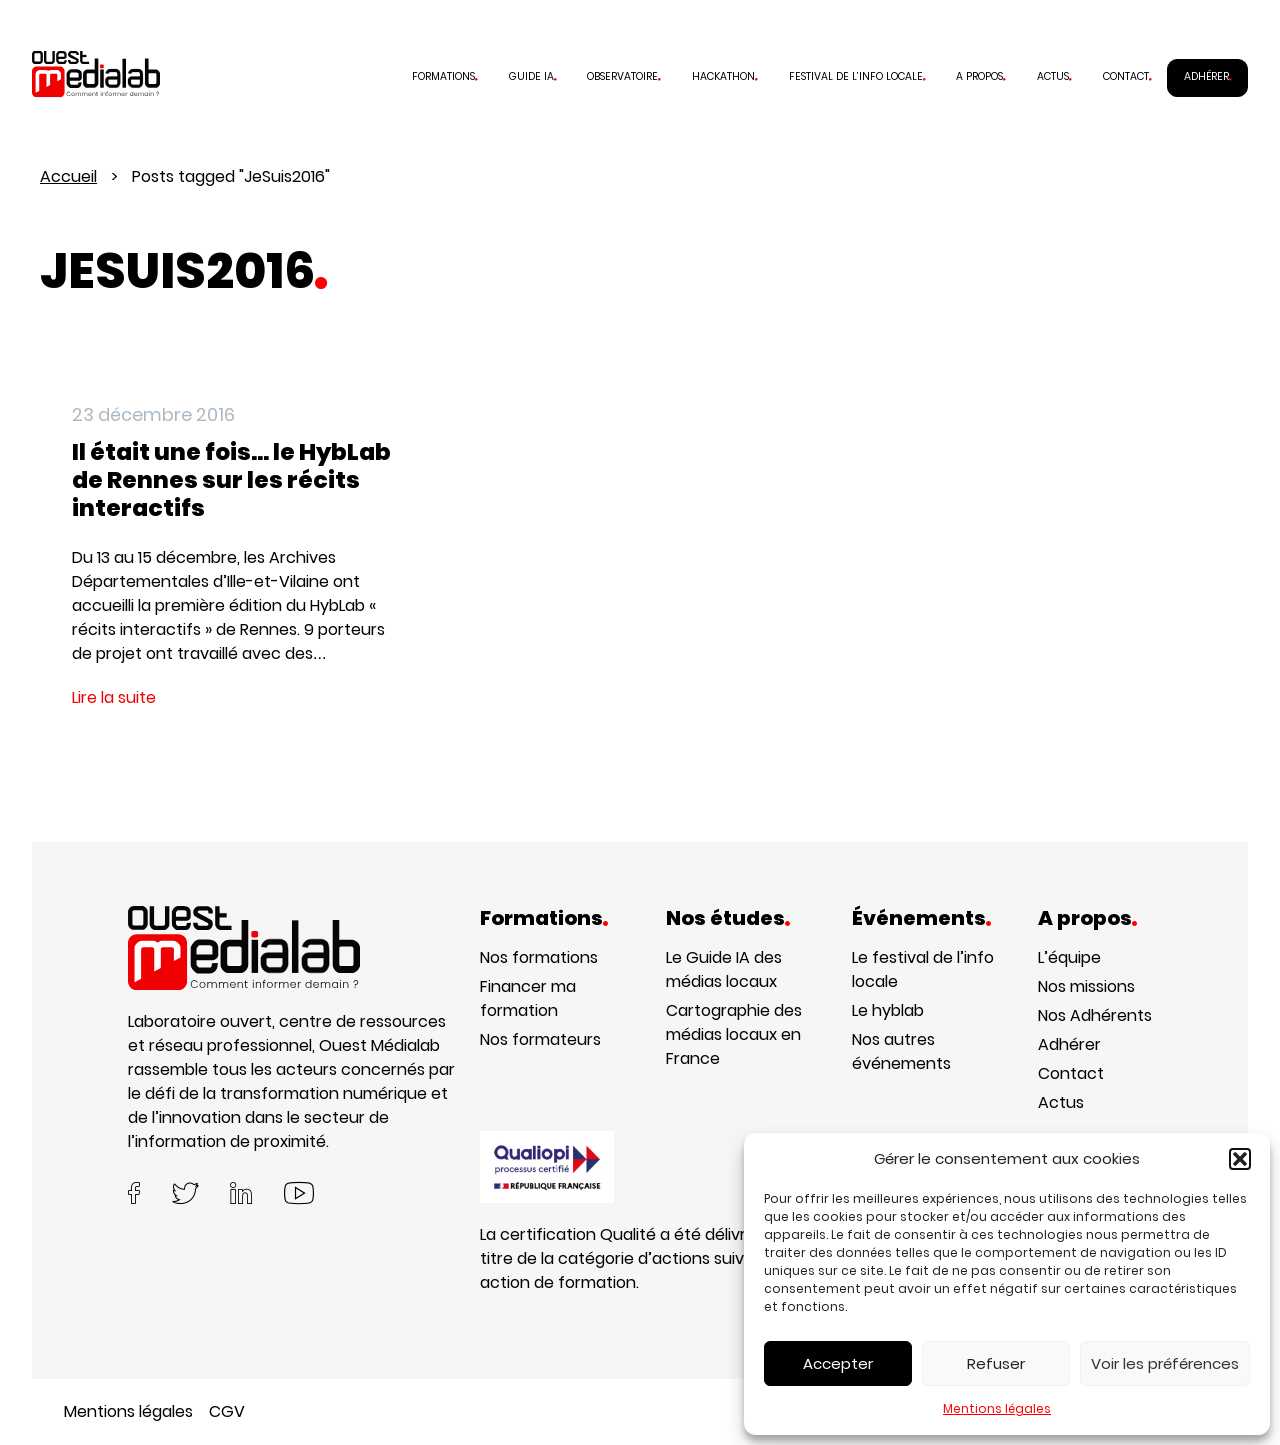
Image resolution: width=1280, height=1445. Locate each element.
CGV (227, 1411)
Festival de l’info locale (856, 76)
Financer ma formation (528, 998)
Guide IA (531, 76)
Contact (1126, 76)
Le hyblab (888, 1010)
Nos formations (539, 957)
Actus (1053, 76)
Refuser (996, 1363)
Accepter (838, 1363)
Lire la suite (114, 697)
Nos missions (1086, 986)
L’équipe (1069, 957)
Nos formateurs (540, 1039)
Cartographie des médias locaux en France (734, 1034)
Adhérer (1206, 76)
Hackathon (723, 76)
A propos (979, 76)
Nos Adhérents (1095, 1015)
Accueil (68, 176)
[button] (1240, 1159)
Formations (443, 76)
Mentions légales (997, 1408)
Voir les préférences (1165, 1363)
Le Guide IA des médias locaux (724, 969)
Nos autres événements (901, 1051)
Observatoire (622, 76)
